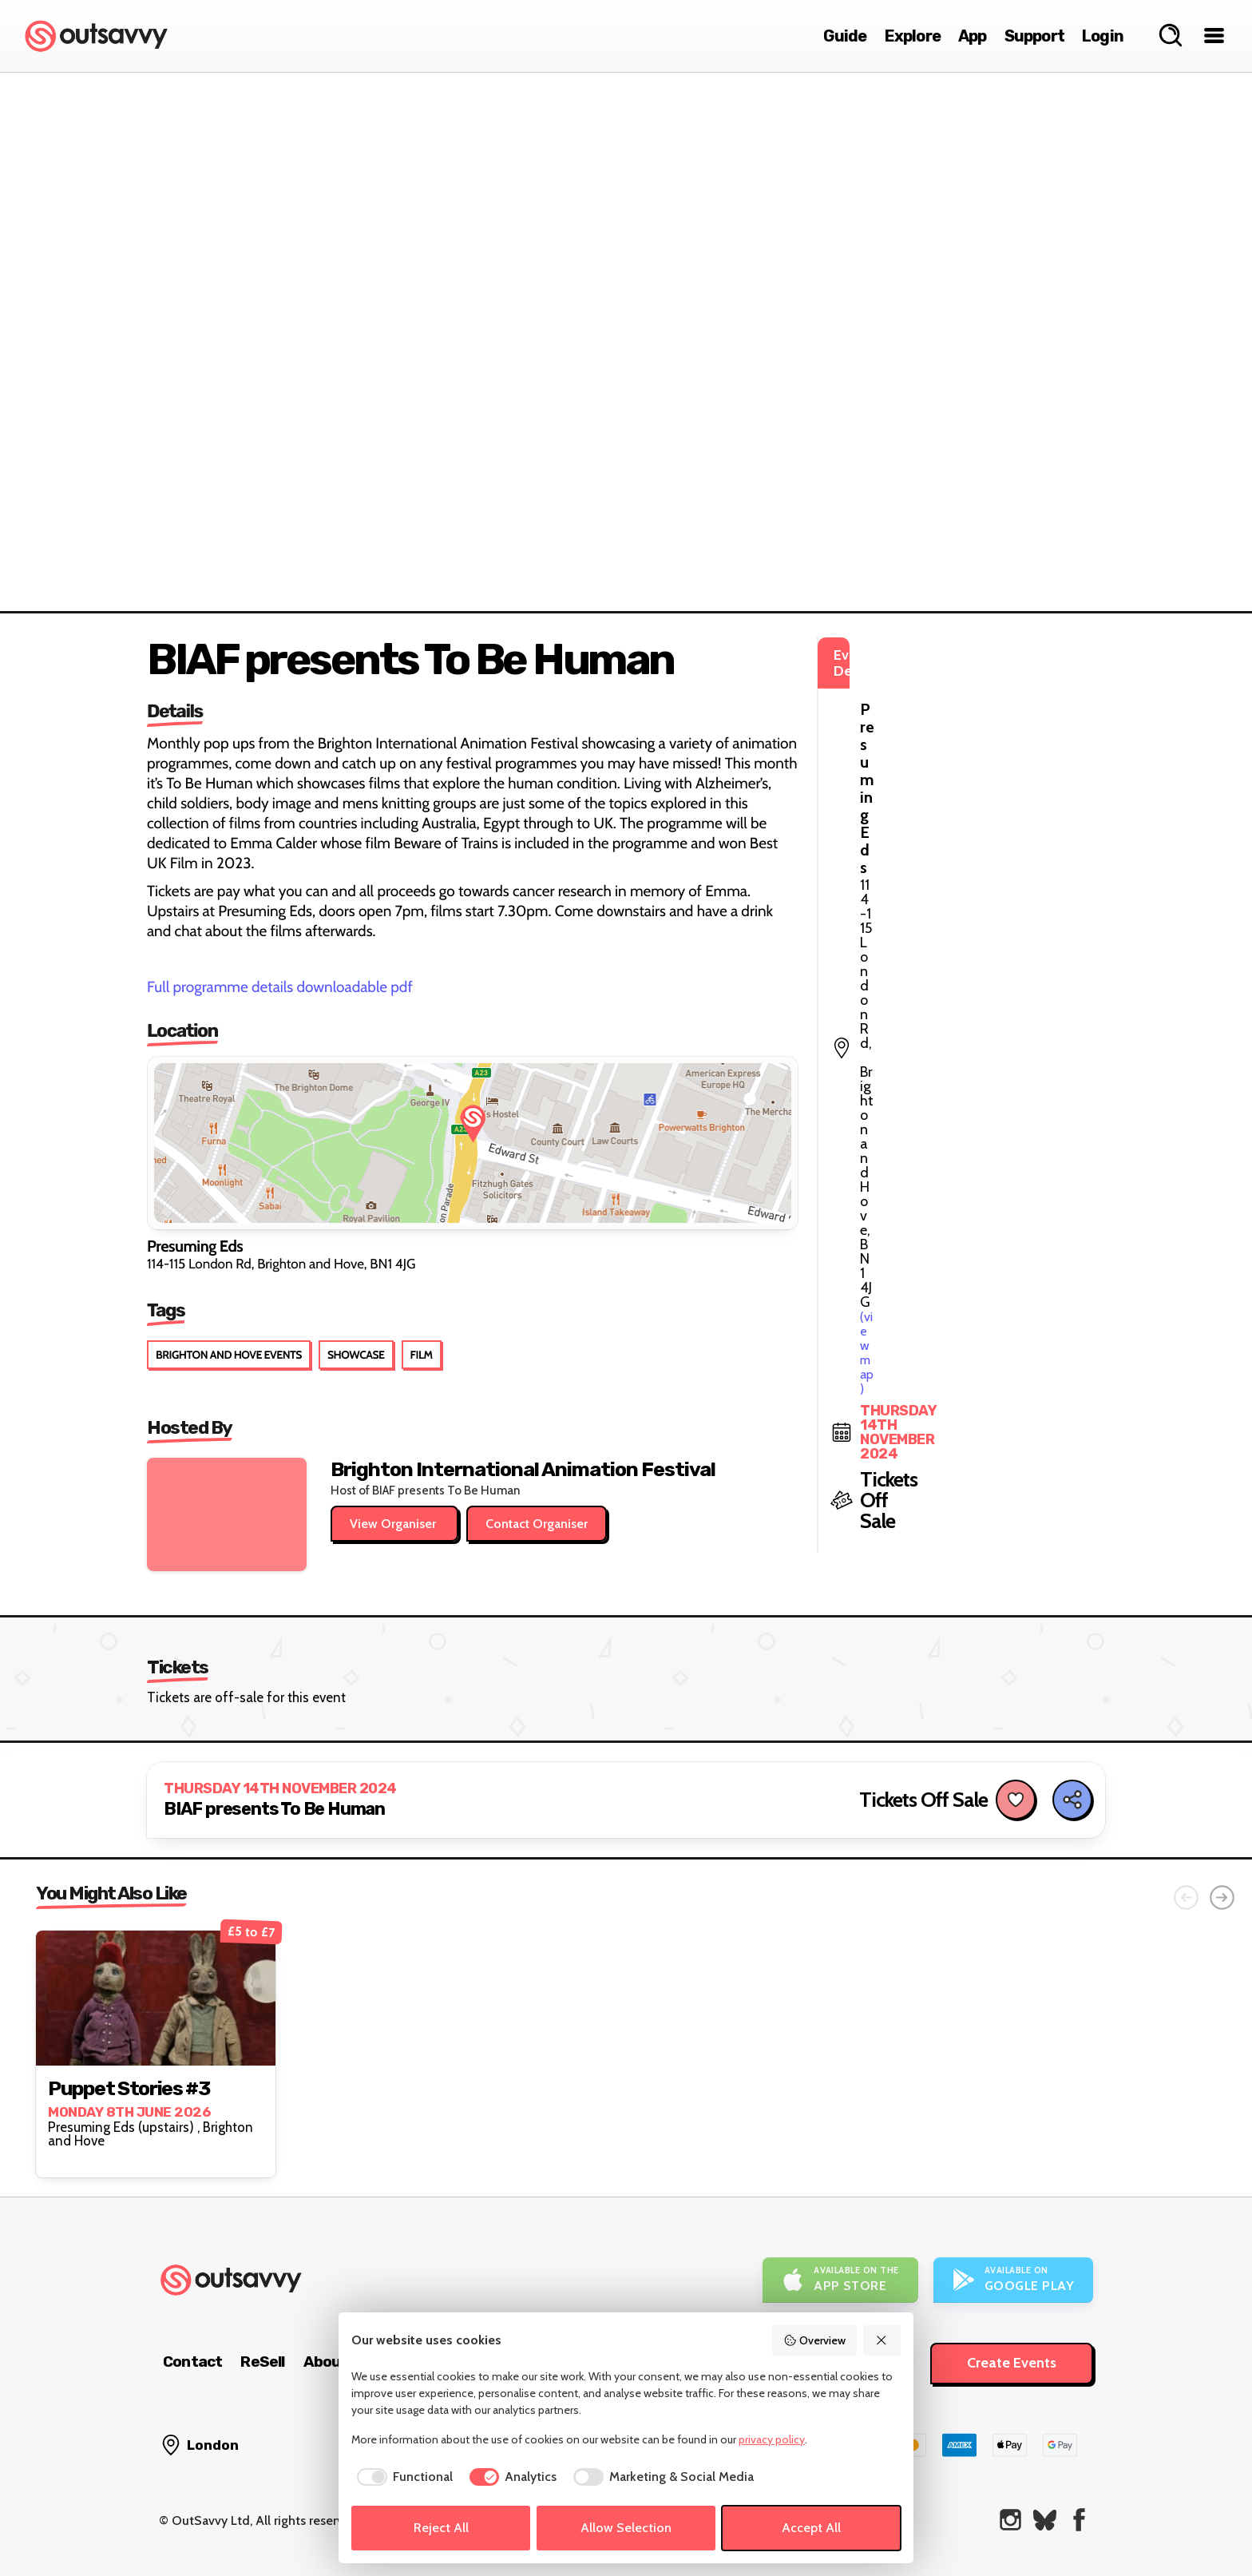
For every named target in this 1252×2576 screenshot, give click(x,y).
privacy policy (772, 2439)
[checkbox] (402, 2477)
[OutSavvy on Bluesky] (1045, 2520)
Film (421, 1355)
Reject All (441, 2527)
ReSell (262, 2361)
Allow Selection (626, 2527)
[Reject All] (882, 2340)
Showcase (356, 1355)
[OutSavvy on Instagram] (1010, 2520)
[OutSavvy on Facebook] (1079, 2520)
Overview (814, 2340)
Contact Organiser (536, 1523)
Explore (913, 36)
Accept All (811, 2527)
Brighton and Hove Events (229, 1355)
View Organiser (394, 1523)
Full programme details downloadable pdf (280, 987)
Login (1102, 36)
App (972, 36)
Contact (192, 2361)
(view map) (982, 725)
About (325, 2361)
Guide (845, 36)
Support (1034, 36)
